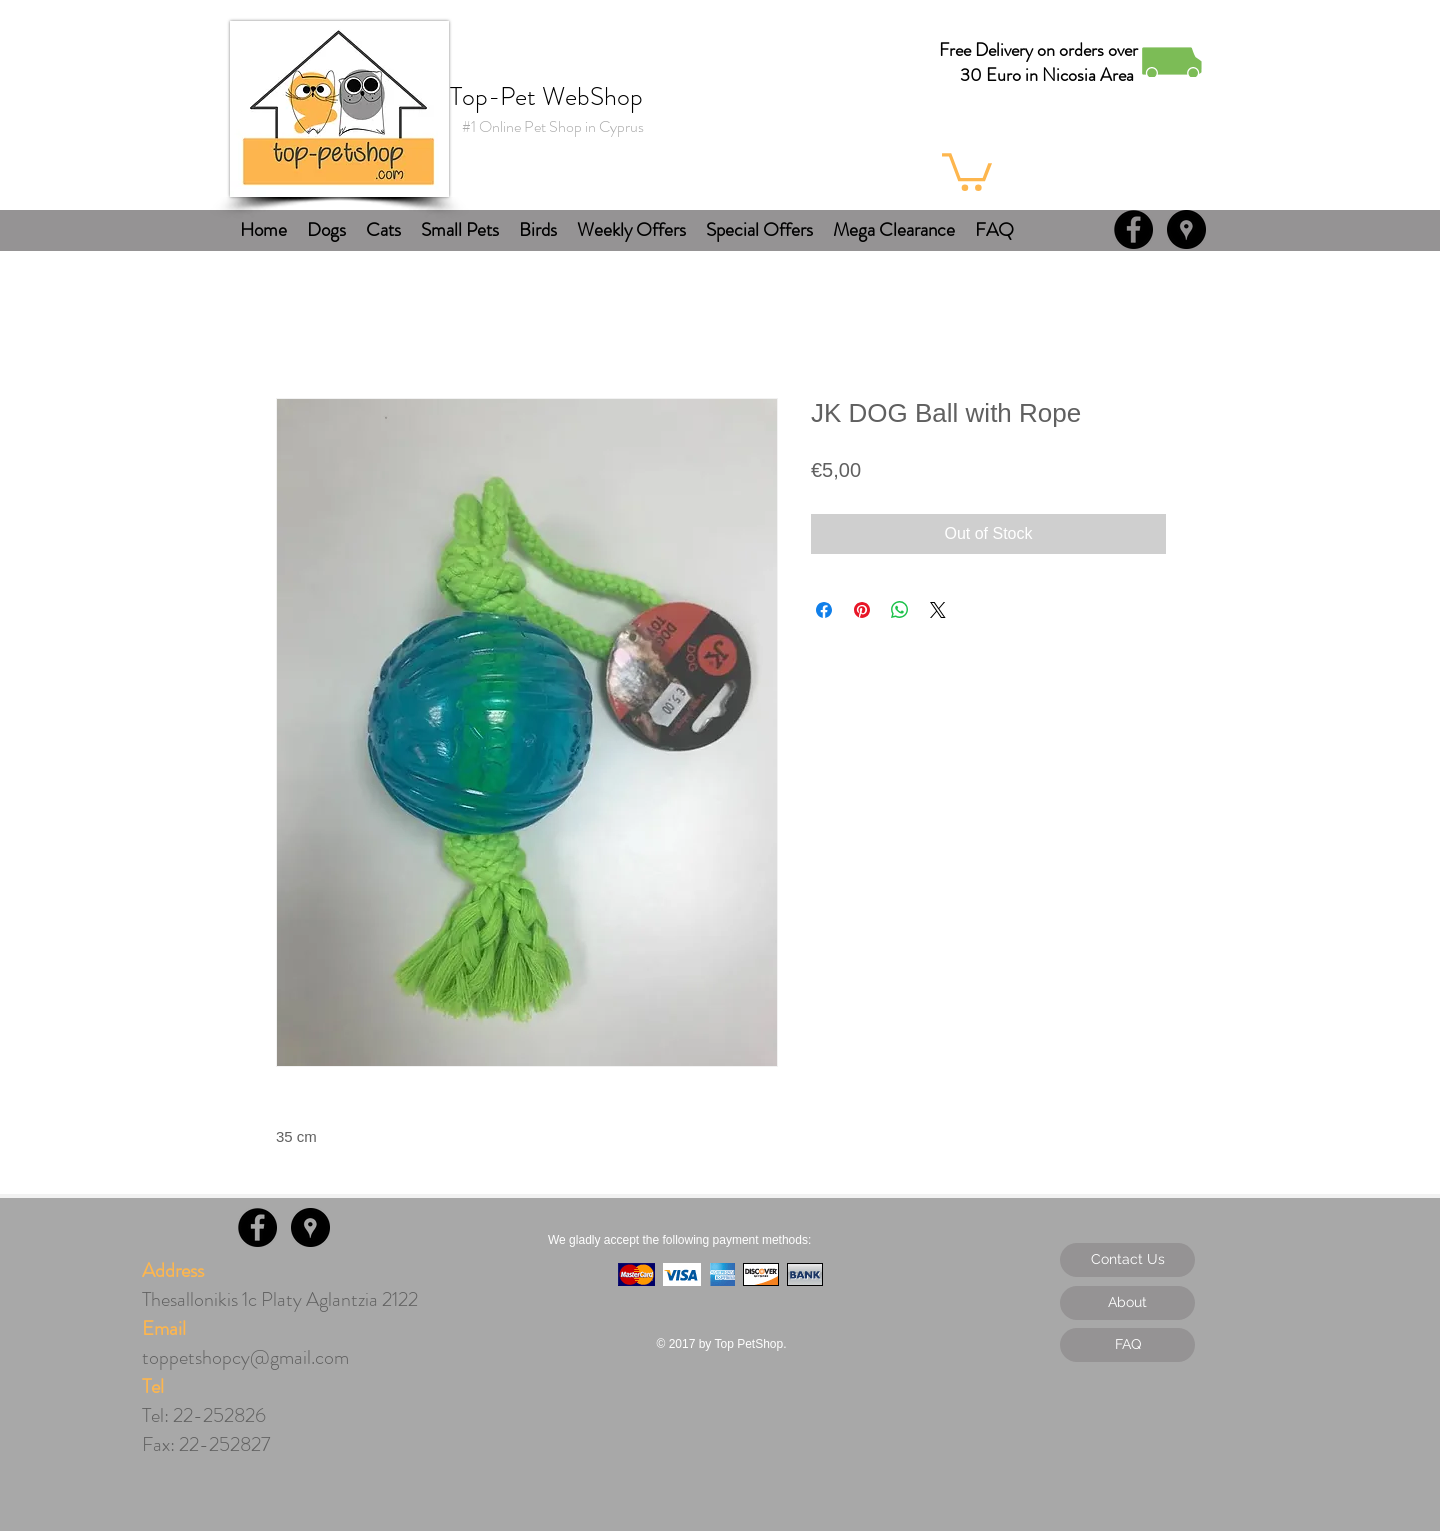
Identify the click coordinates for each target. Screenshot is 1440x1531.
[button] (967, 170)
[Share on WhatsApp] (900, 610)
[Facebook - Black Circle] (1133, 229)
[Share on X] (938, 610)
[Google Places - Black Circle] (1186, 229)
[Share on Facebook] (824, 610)
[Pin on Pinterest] (862, 610)
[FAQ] (1127, 1345)
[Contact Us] (1127, 1260)
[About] (1127, 1303)
